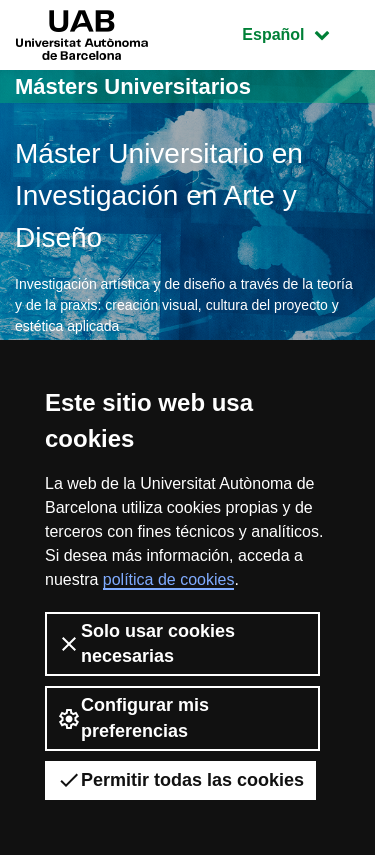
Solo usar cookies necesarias (146, 643)
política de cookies (169, 579)
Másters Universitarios (133, 86)
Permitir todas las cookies (180, 780)
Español (300, 32)
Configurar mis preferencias (133, 717)
